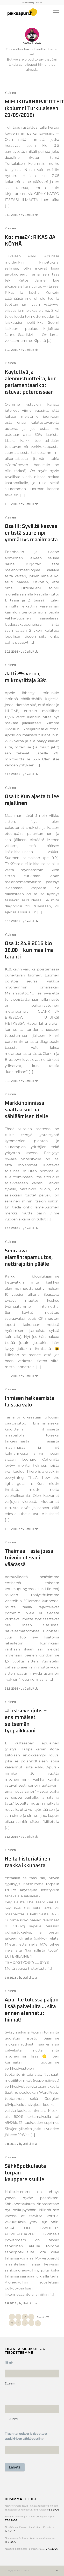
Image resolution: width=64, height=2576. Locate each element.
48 (25, 2323)
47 (18, 2323)
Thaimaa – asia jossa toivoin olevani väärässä (29, 1558)
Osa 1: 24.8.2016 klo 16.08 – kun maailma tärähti (29, 950)
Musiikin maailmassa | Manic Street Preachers (29, 2527)
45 (31, 2317)
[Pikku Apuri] (26, 12)
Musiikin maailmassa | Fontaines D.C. (25, 2548)
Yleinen (10, 92)
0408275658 (27, 2)
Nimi (9, 2362)
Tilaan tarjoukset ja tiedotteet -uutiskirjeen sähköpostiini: (27, 2436)
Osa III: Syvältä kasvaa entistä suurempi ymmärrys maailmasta (31, 533)
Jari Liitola (31, 215)
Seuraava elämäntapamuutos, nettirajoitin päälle (29, 1257)
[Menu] (54, 12)
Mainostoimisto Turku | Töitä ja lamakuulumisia (30, 2537)
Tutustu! (38, 2)
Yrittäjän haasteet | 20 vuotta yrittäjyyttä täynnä (30, 2516)
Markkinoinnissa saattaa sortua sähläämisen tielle (26, 1110)
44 (25, 2317)
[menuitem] (54, 12)
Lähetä (14, 2467)
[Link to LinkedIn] (56, 2570)
